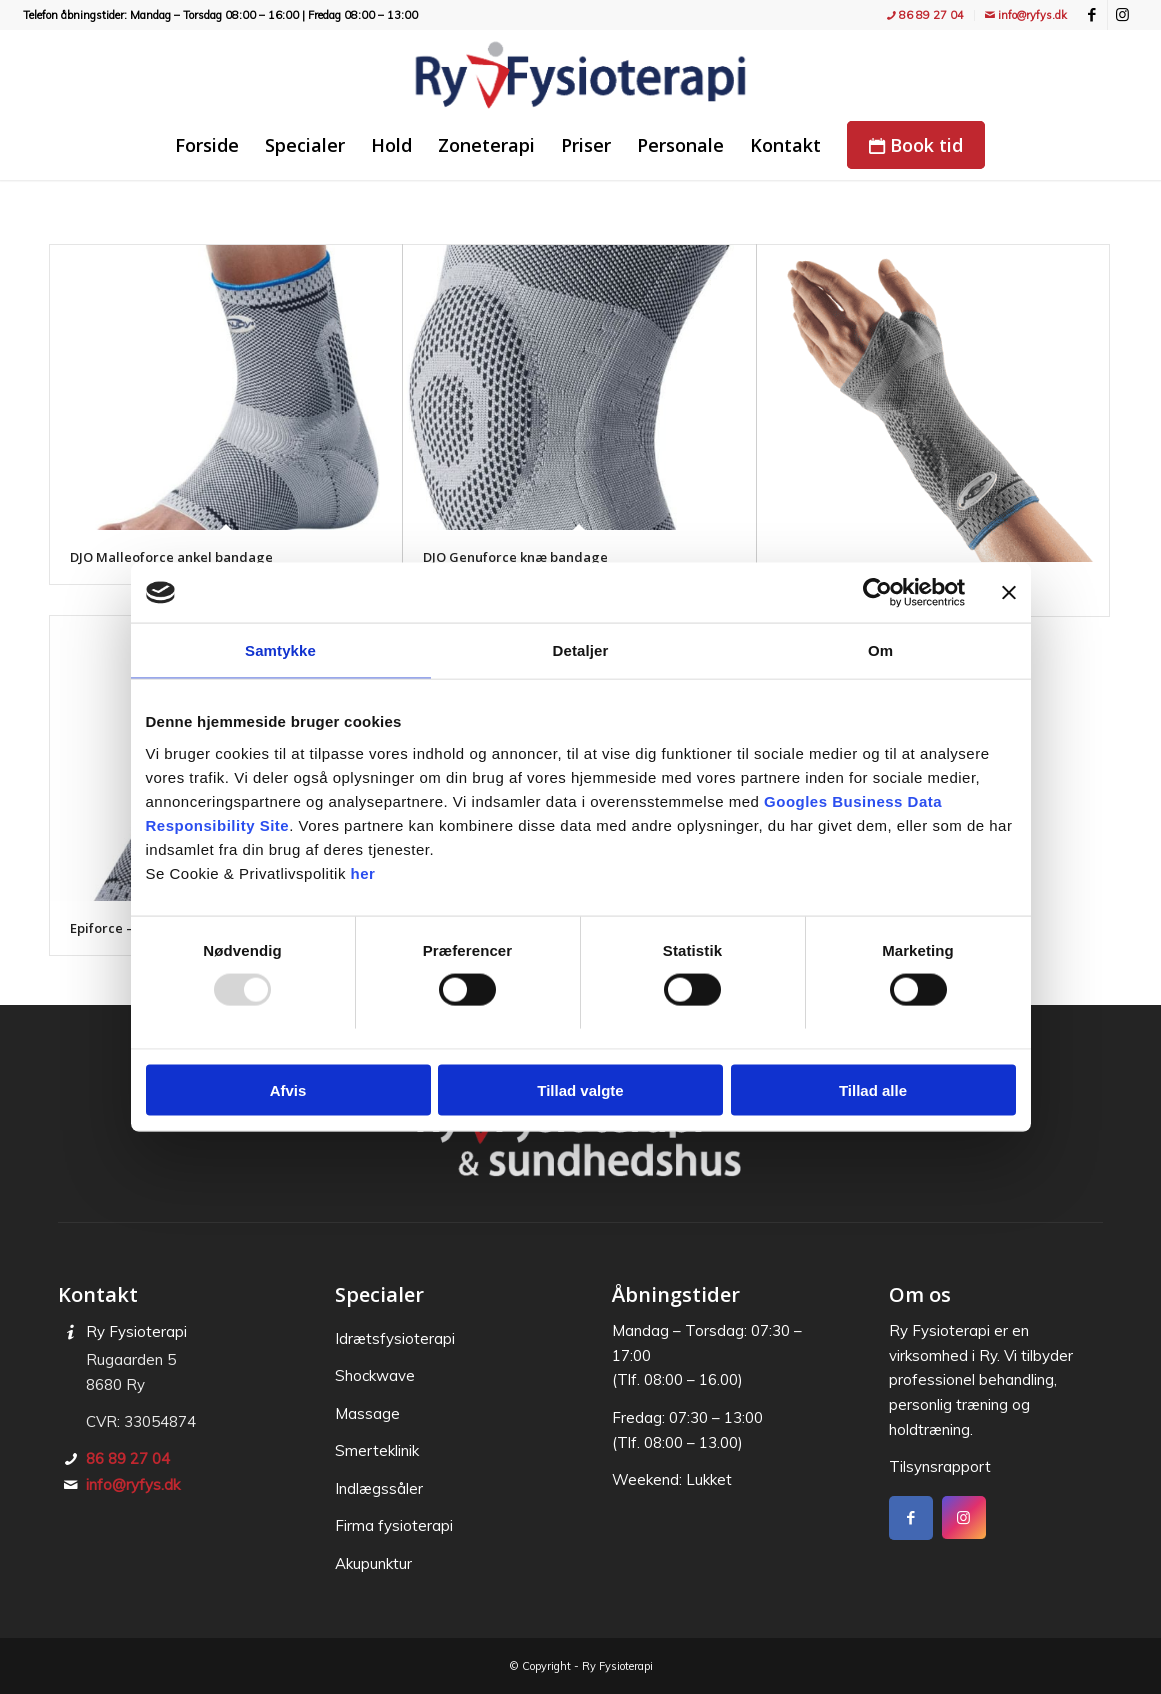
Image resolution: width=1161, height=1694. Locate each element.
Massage (367, 1413)
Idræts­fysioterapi (395, 1338)
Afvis (288, 1089)
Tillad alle (873, 1089)
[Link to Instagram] (1123, 15)
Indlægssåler (379, 1488)
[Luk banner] (1009, 593)
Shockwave (375, 1375)
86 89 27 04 (925, 15)
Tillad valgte (580, 1089)
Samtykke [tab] (280, 650)
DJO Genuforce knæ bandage (515, 557)
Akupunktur (373, 1563)
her (363, 872)
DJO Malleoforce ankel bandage (171, 557)
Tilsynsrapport (940, 1466)
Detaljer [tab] (581, 650)
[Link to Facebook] (1092, 15)
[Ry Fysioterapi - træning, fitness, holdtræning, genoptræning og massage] (580, 75)
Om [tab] (880, 650)
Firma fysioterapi (394, 1525)
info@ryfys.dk (1026, 15)
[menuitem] (926, 15)
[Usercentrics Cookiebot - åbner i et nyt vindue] (877, 593)
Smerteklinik (377, 1450)
